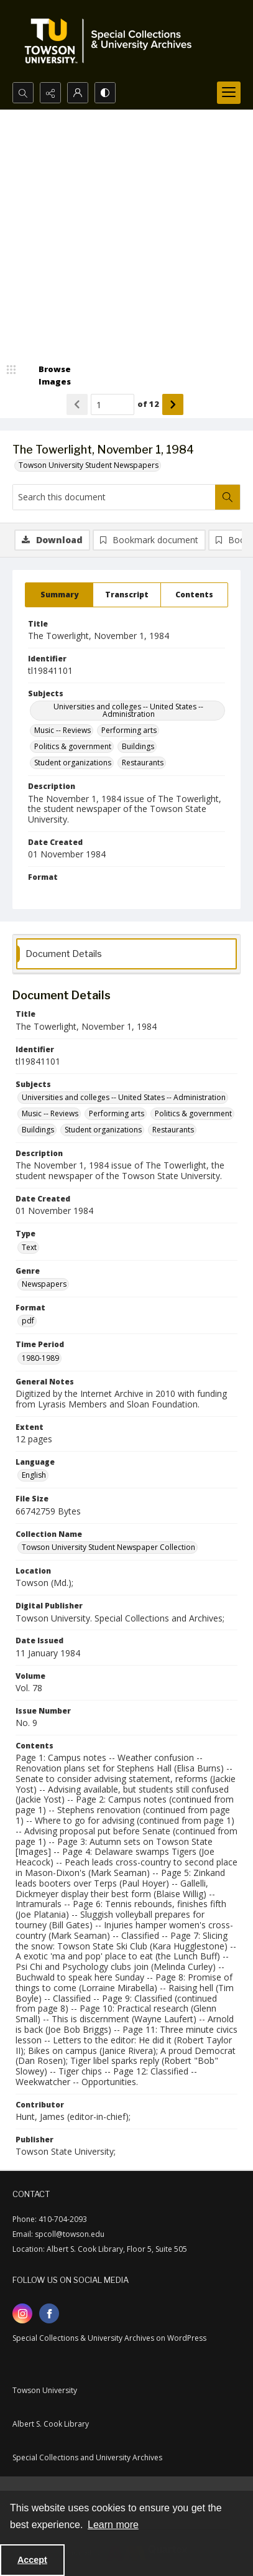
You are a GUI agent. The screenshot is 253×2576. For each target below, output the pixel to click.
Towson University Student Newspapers (89, 465)
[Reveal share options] (50, 93)
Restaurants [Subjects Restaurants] (142, 762)
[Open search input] (23, 93)
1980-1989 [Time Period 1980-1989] (40, 1358)
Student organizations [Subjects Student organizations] (72, 762)
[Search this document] (114, 497)
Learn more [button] (113, 2524)
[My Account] (78, 93)
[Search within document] (227, 497)
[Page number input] (112, 404)
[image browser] (46, 375)
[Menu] (229, 93)
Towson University (44, 2390)
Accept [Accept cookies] (32, 2560)
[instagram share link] (22, 2313)
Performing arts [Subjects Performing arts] (129, 730)
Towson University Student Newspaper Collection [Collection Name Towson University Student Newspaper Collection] (108, 1547)
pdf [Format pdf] (28, 1320)
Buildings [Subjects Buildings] (138, 746)
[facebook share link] (49, 2313)
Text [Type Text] (29, 1247)
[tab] (59, 595)
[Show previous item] (77, 404)
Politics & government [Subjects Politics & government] (72, 746)
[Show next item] (172, 404)
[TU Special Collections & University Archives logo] (111, 41)
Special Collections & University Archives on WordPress (109, 2338)
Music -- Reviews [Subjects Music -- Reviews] (62, 730)
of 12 (148, 403)
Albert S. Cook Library (50, 2424)
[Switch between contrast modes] (105, 93)
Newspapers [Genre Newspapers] (44, 1284)
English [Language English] (34, 1475)
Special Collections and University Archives (87, 2457)
